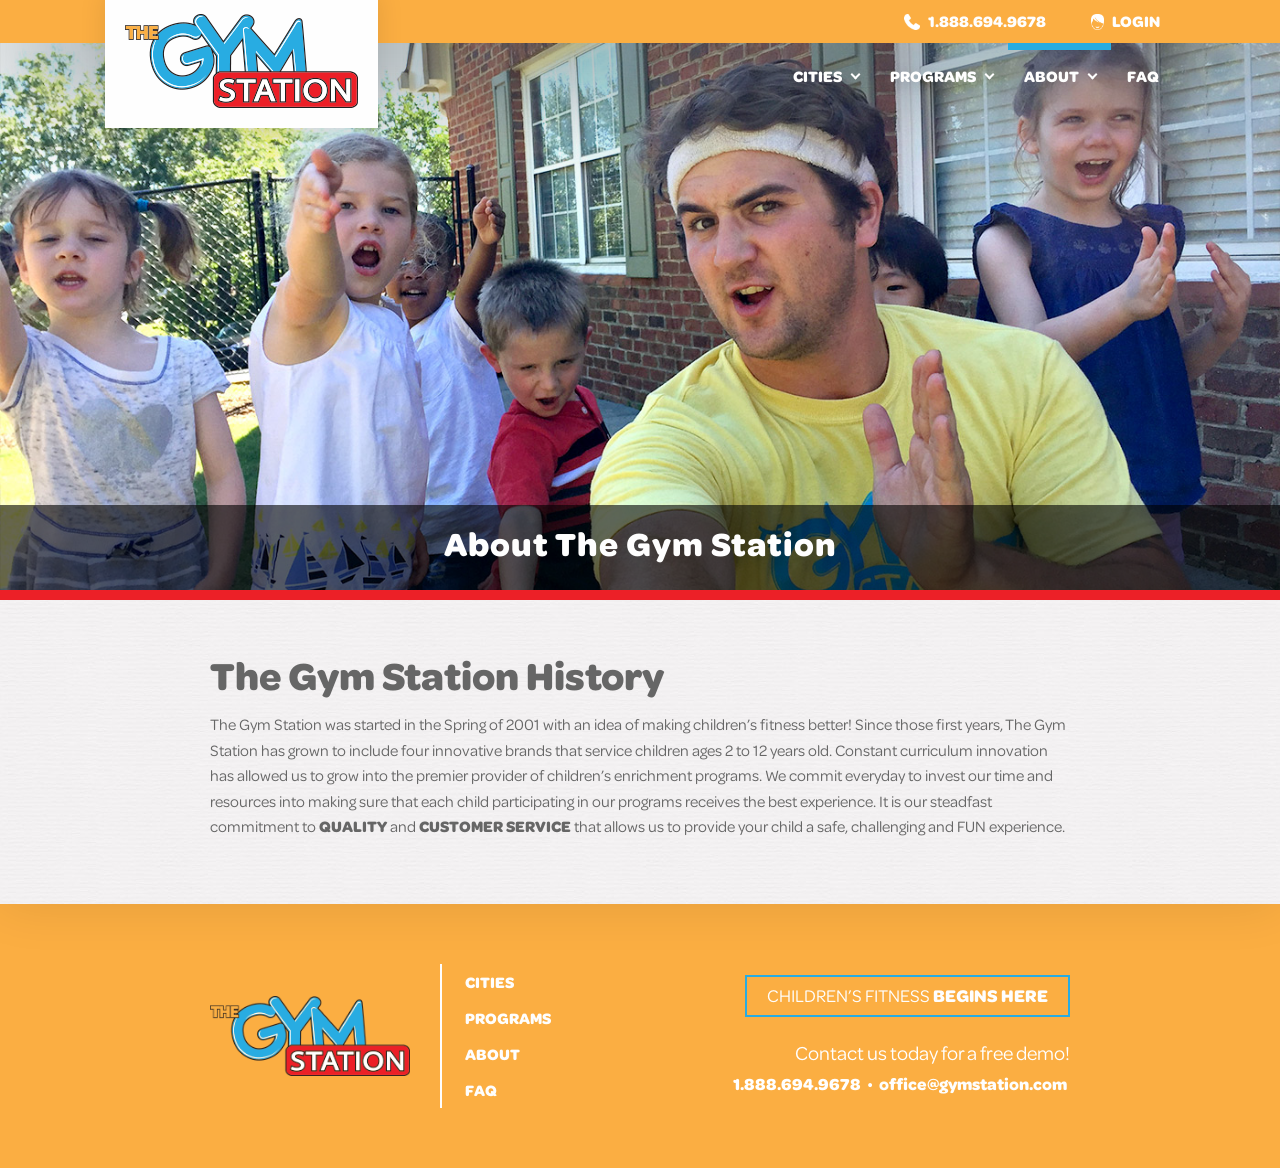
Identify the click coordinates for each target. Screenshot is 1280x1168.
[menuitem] (825, 76)
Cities (817, 76)
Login (1125, 21)
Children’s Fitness (907, 995)
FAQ (1143, 76)
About (1051, 76)
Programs (933, 76)
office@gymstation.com (973, 1083)
